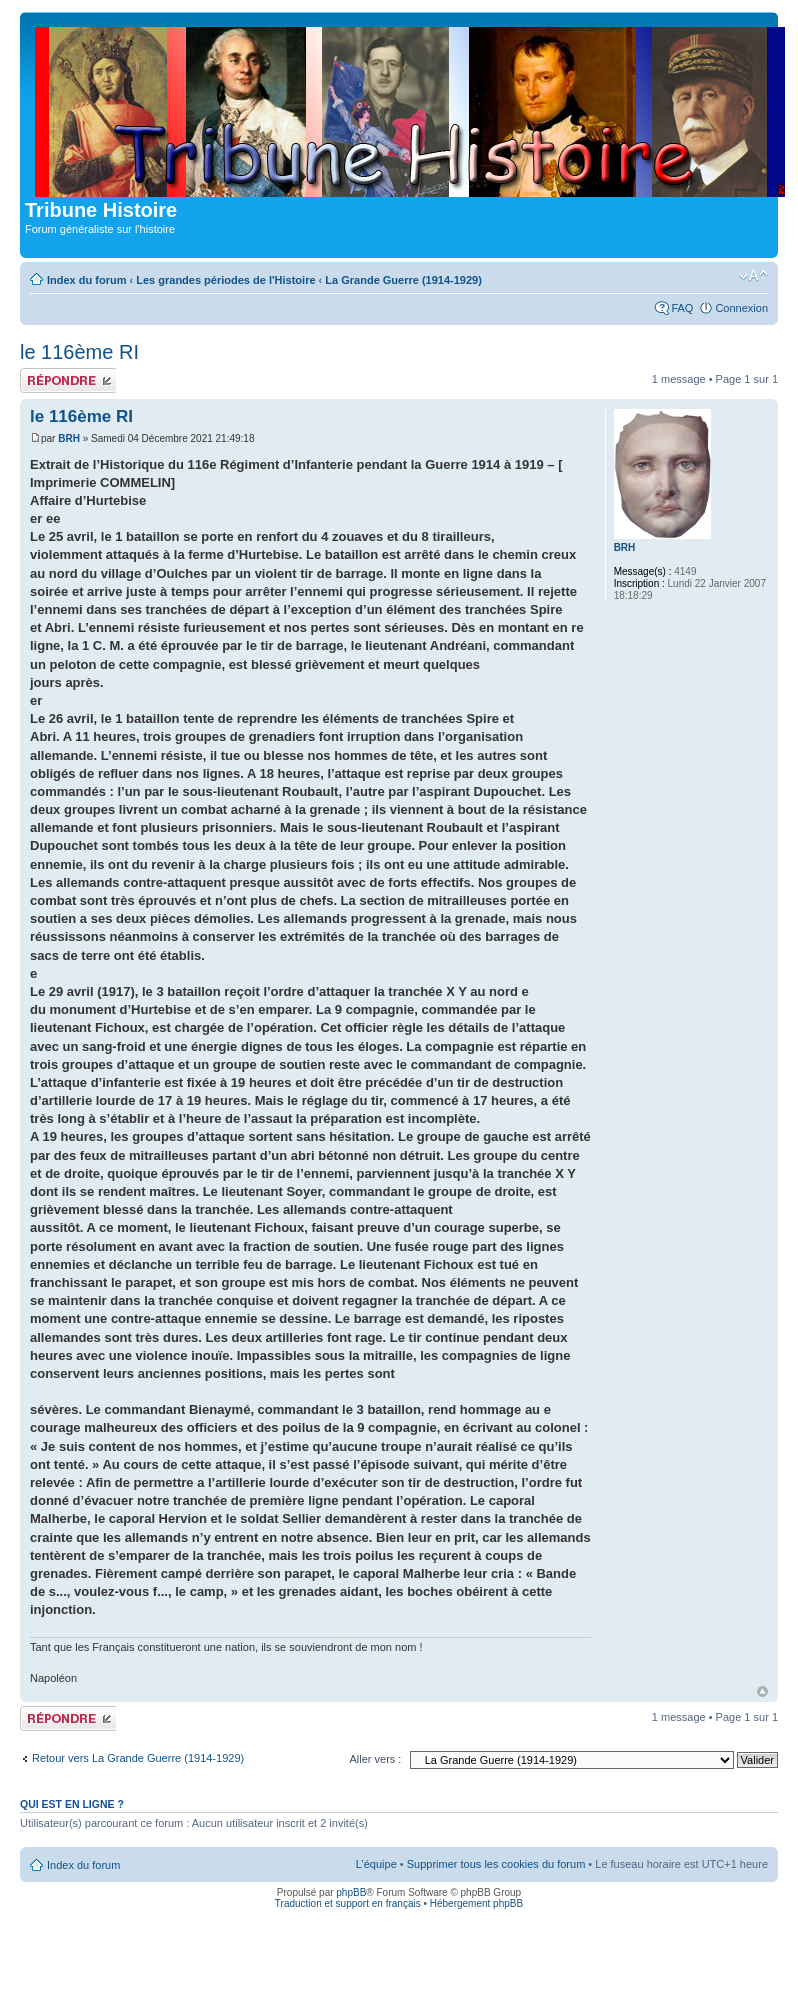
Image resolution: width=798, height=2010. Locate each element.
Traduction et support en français (348, 1903)
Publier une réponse (68, 380)
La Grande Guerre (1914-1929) (403, 280)
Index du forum (86, 280)
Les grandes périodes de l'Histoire (225, 280)
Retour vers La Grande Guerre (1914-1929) (138, 1758)
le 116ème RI (79, 352)
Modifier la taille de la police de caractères (753, 276)
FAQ (682, 308)
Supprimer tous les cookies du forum (496, 1864)
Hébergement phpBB (476, 1903)
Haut (762, 1691)
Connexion (741, 308)
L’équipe (376, 1864)
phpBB (351, 1892)
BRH (69, 438)
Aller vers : (375, 1759)
